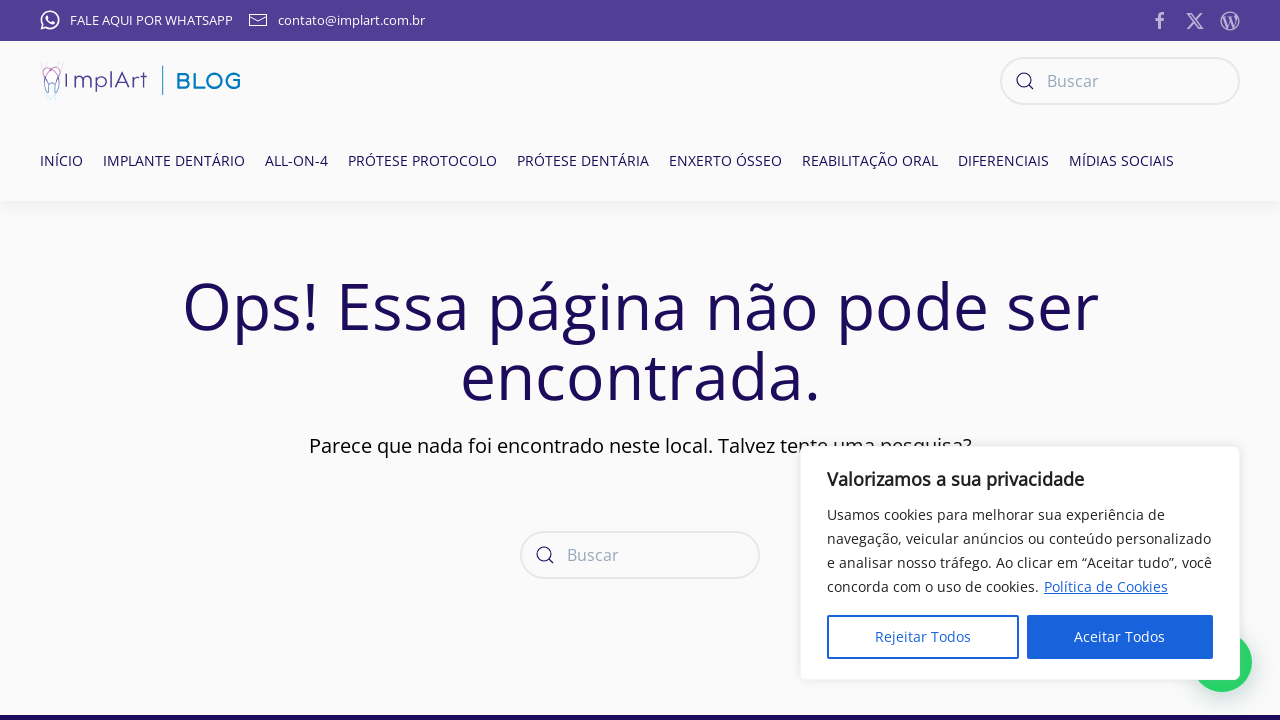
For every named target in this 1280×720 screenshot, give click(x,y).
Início (61, 160)
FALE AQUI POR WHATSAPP (136, 20)
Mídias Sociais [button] (1121, 160)
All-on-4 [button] (296, 160)
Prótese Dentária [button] (583, 160)
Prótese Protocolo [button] (422, 160)
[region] (1020, 563)
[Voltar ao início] (140, 81)
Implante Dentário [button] (174, 160)
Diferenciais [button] (1003, 160)
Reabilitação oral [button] (870, 160)
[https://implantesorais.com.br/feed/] (1230, 19)
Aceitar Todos (1119, 636)
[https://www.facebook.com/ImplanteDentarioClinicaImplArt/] (1160, 19)
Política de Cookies (1106, 586)
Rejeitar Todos (923, 636)
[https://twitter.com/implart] (1195, 19)
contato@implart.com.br (336, 20)
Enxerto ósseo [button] (725, 160)
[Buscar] (1120, 81)
